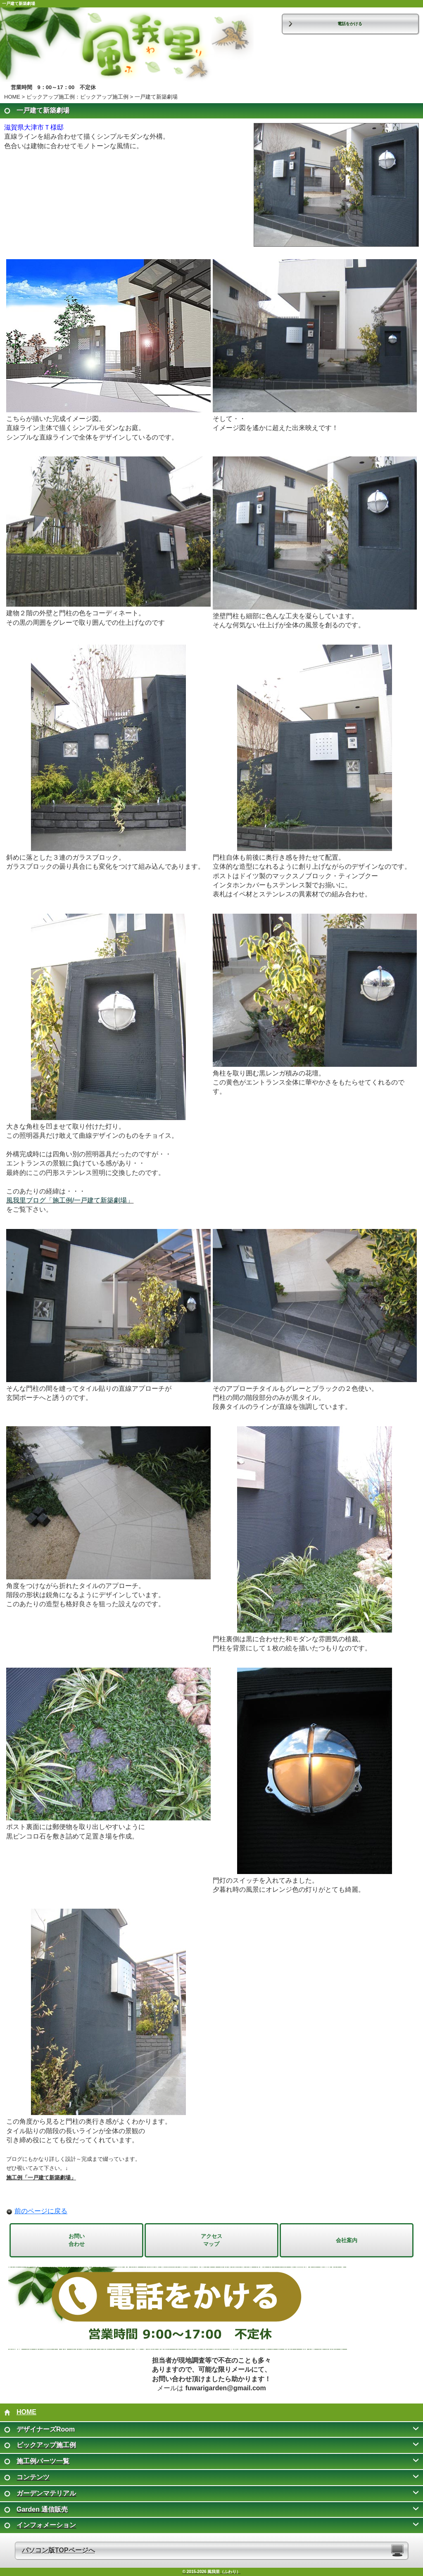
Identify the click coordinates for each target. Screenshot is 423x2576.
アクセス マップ (211, 2240)
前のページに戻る (40, 2210)
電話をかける (349, 23)
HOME (12, 97)
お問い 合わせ (77, 2240)
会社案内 (346, 2240)
